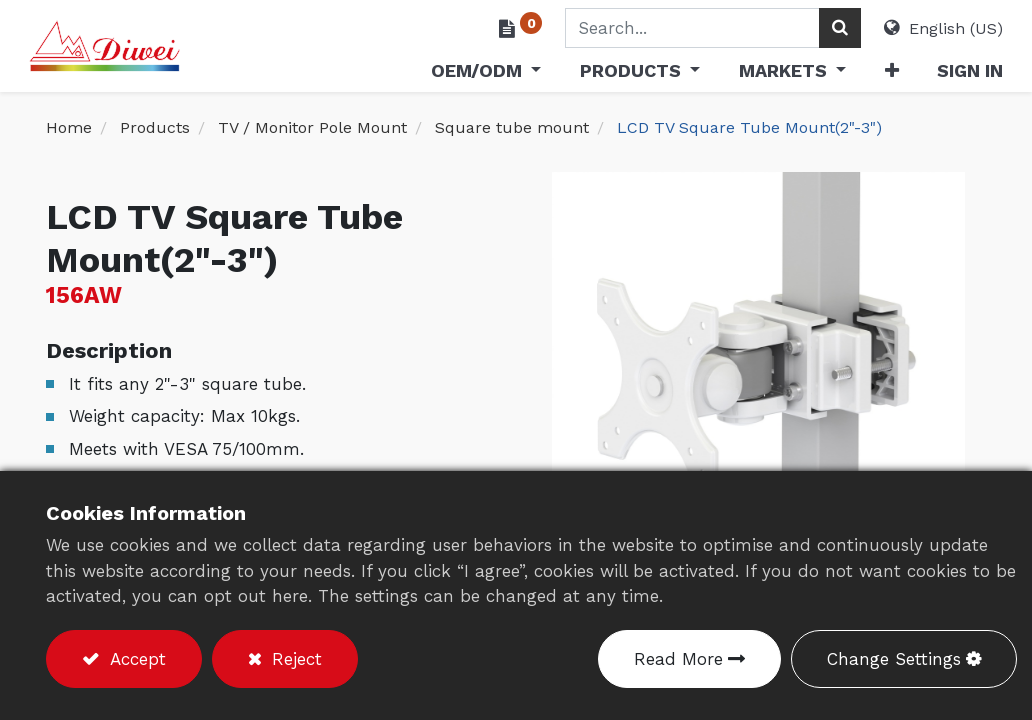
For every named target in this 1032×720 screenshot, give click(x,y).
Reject (294, 659)
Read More (678, 659)
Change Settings (894, 659)
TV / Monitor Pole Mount (312, 127)
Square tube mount (512, 127)
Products (155, 127)
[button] (874, 74)
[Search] (823, 28)
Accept (135, 659)
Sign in (953, 70)
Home (69, 127)
